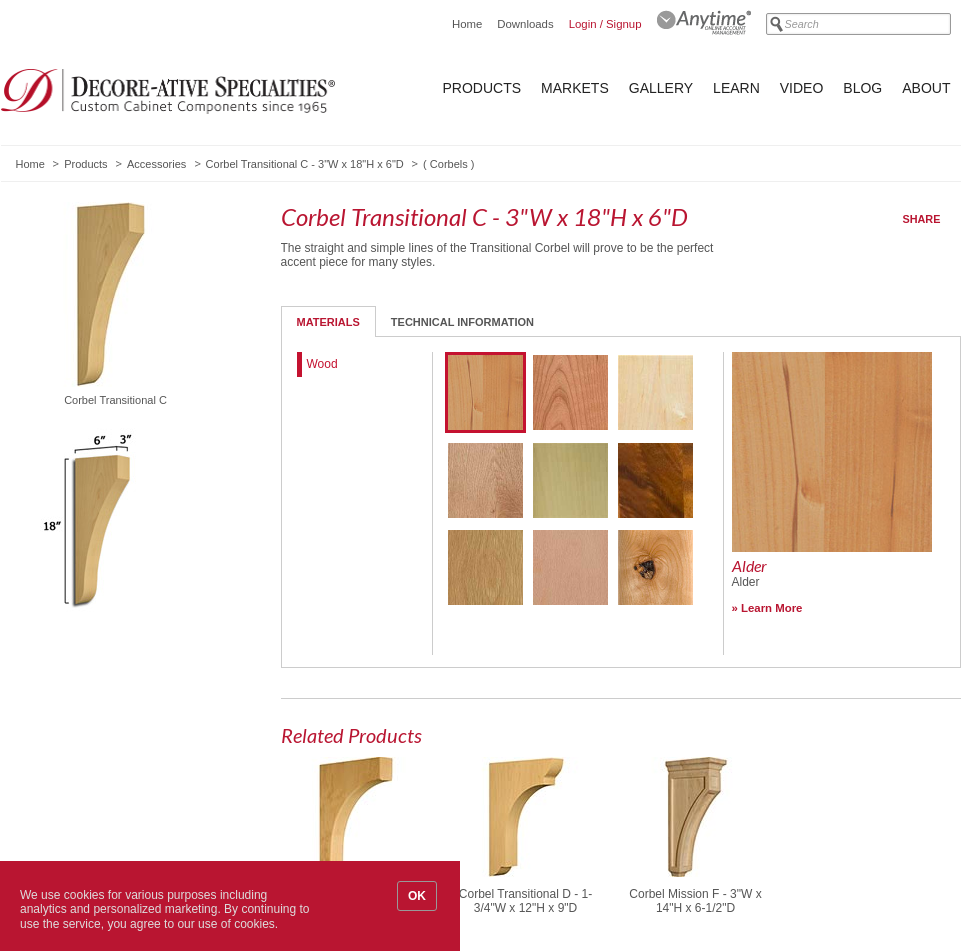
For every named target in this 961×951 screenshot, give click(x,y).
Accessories (156, 164)
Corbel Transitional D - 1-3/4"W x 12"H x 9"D (525, 901)
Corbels (449, 164)
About (926, 88)
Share (922, 219)
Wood (322, 364)
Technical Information (462, 322)
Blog (862, 88)
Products (482, 88)
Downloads (525, 24)
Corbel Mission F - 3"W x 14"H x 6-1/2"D (695, 901)
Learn (736, 88)
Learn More (771, 608)
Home (467, 24)
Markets (575, 88)
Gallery (661, 88)
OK (417, 896)
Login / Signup (605, 24)
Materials (328, 322)
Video (802, 88)
